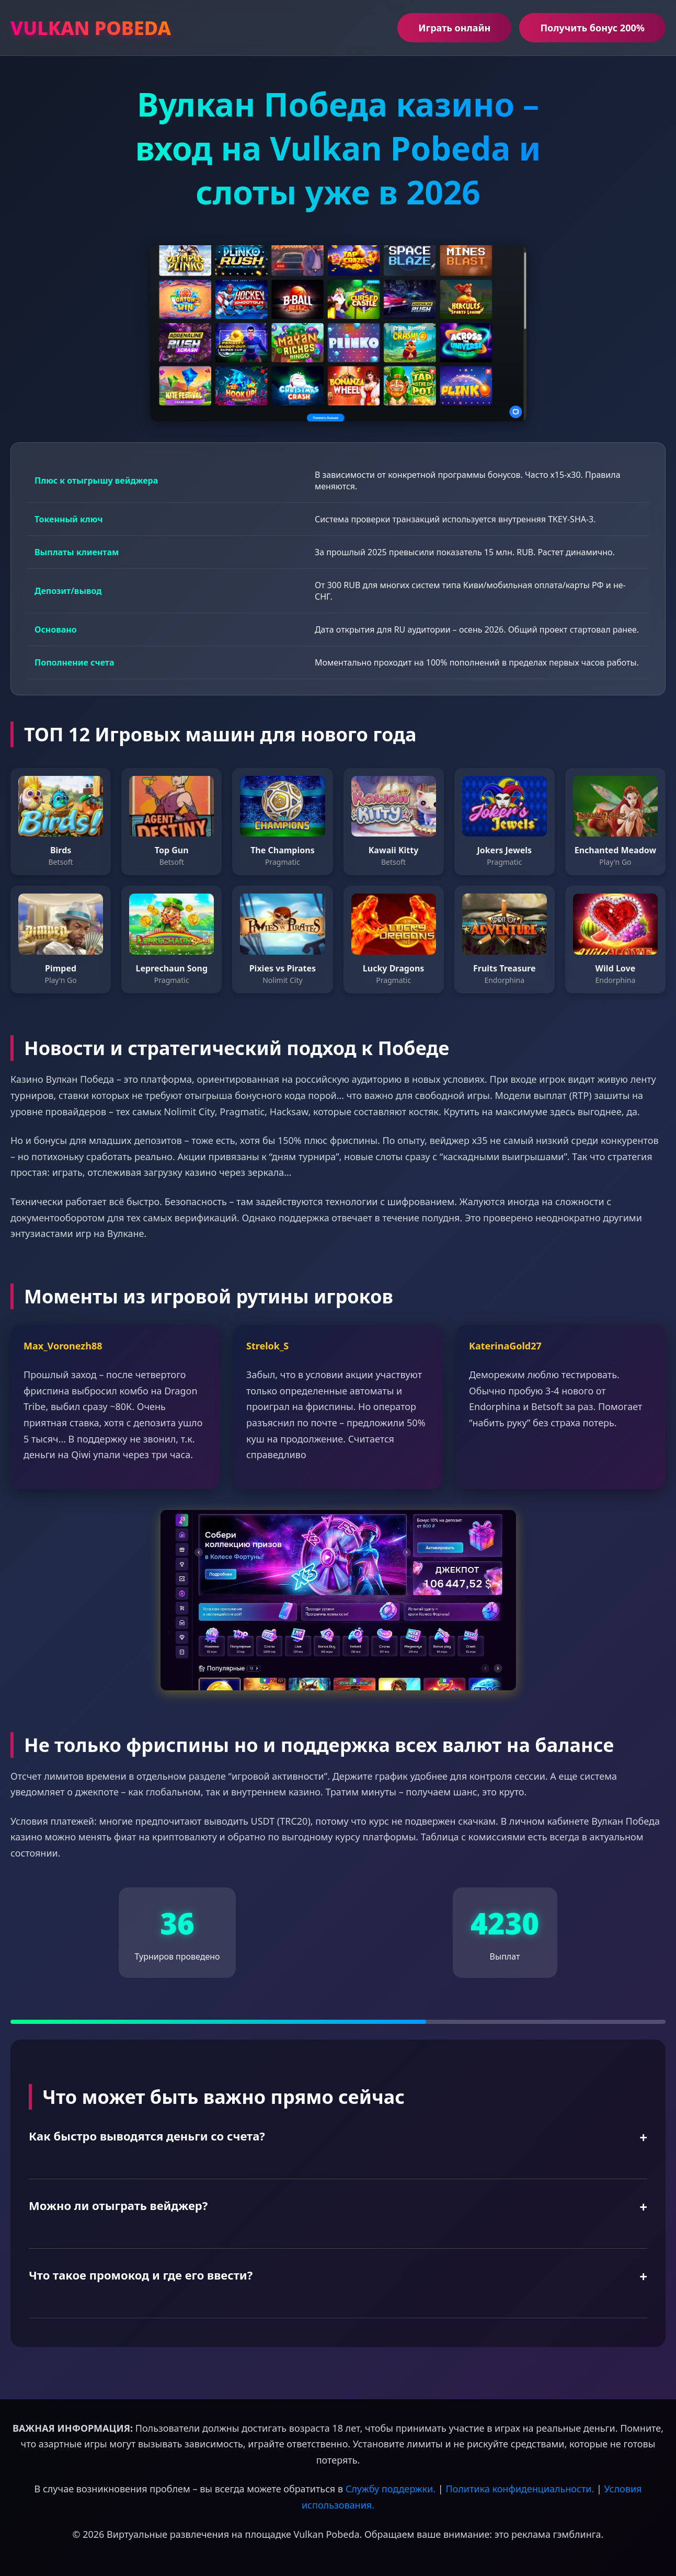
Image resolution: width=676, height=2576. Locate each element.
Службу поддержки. (391, 2488)
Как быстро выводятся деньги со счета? (147, 2136)
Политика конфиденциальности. (519, 2488)
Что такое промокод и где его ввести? (141, 2275)
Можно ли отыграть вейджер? (118, 2205)
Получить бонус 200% (592, 27)
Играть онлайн (454, 27)
